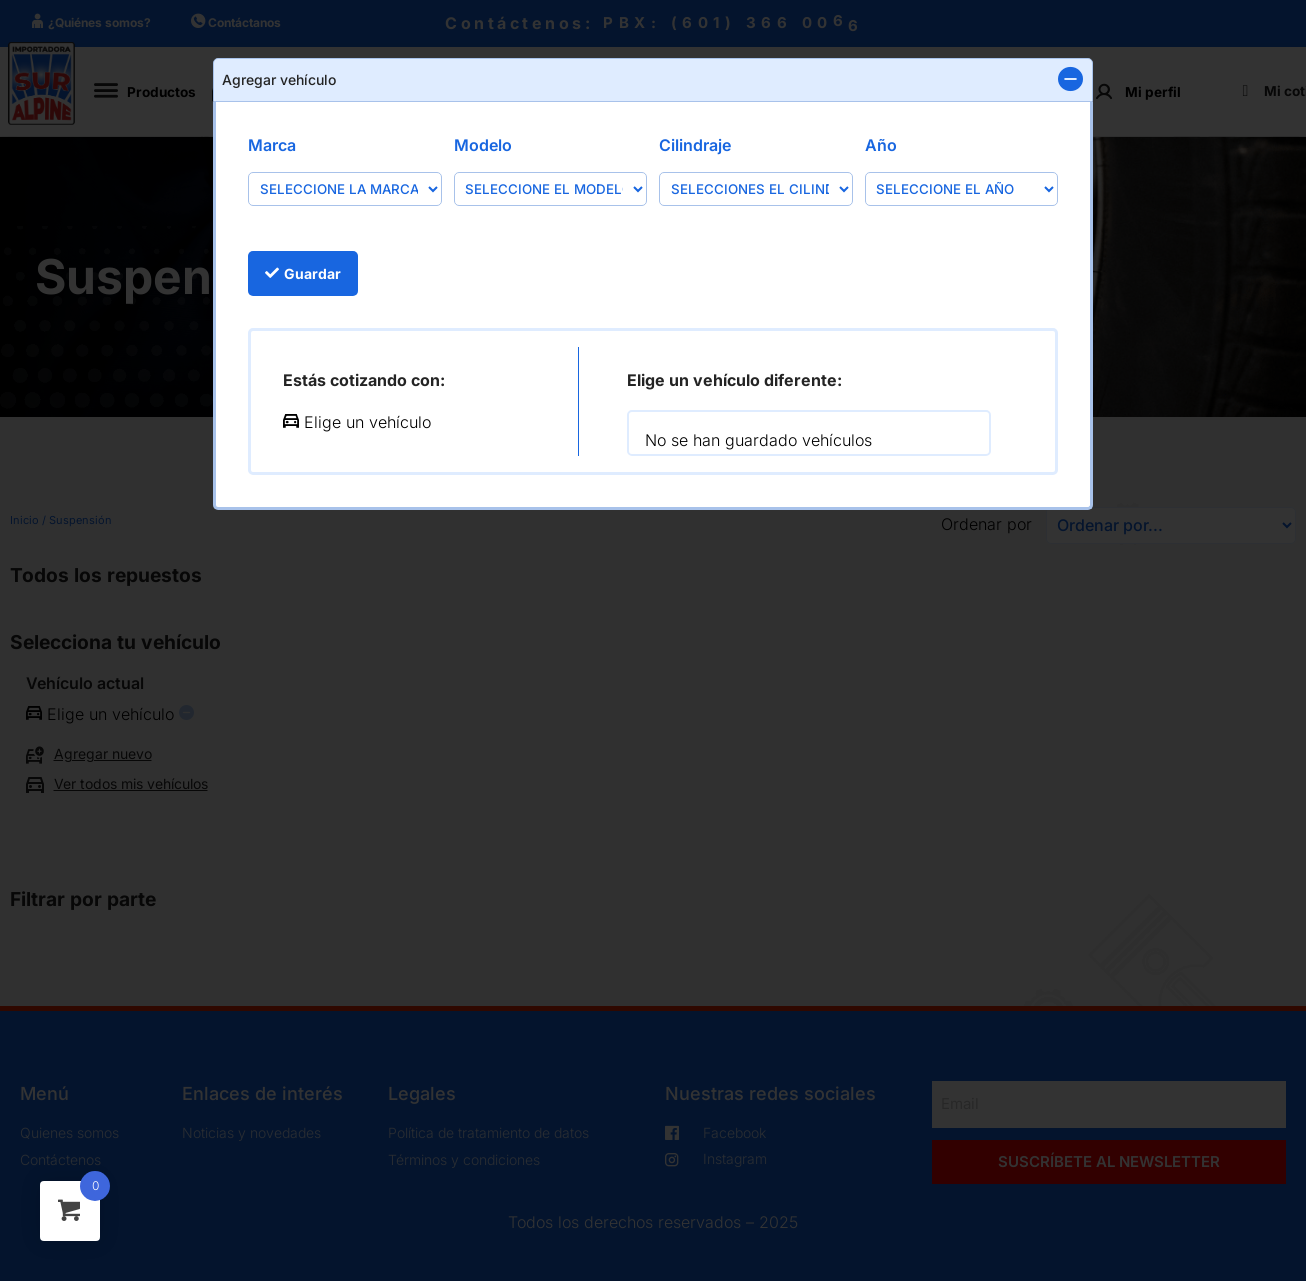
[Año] (962, 188)
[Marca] (345, 188)
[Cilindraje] (756, 188)
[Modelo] (551, 188)
